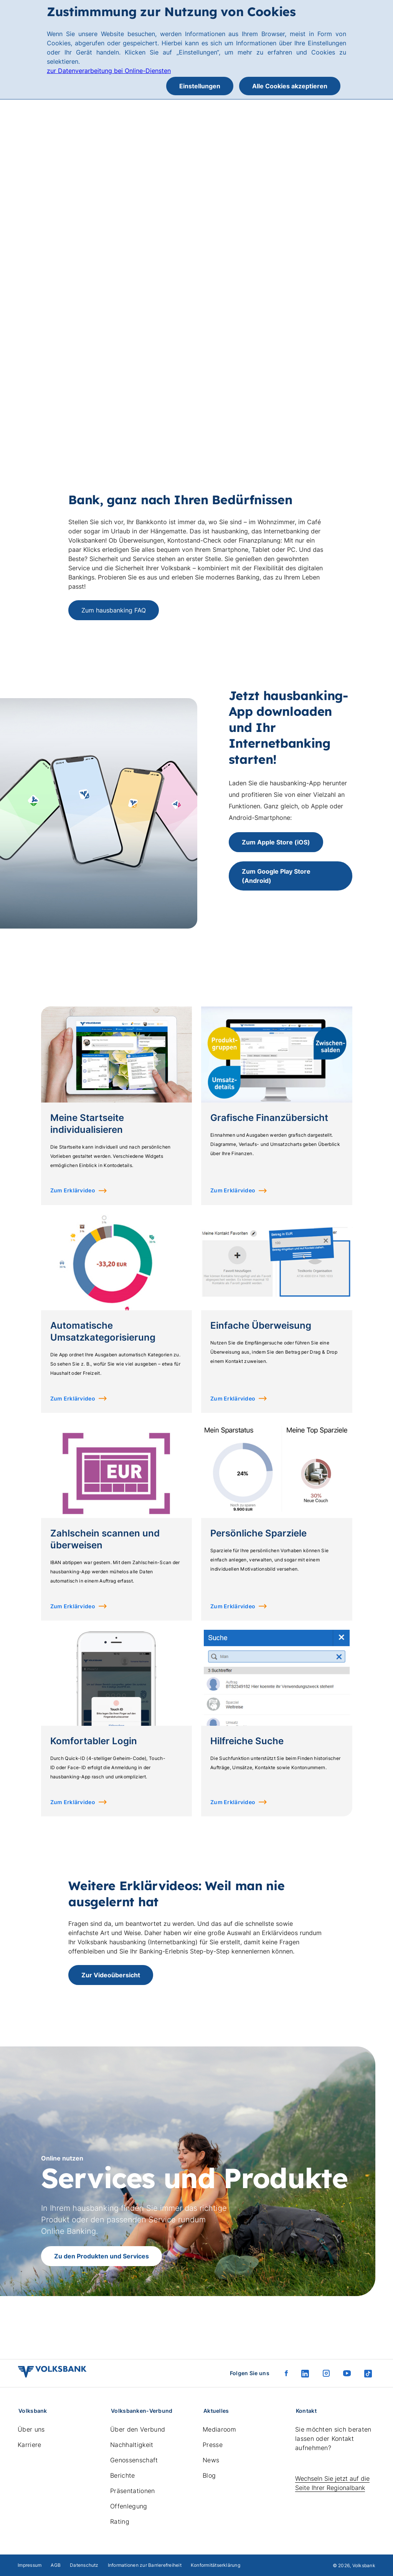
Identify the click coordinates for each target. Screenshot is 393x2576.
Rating (119, 2521)
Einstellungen (199, 86)
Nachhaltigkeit (131, 2445)
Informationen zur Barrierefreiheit (145, 2565)
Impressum (29, 2565)
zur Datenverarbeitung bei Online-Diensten (109, 70)
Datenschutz (84, 2565)
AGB (56, 2565)
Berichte (122, 2475)
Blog (209, 2475)
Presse (213, 2445)
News (211, 2460)
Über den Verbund (137, 2429)
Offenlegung (128, 2506)
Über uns (31, 2429)
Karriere (29, 2445)
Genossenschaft (134, 2460)
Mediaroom (219, 2429)
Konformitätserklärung (215, 2565)
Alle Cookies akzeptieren (289, 86)
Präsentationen (132, 2491)
